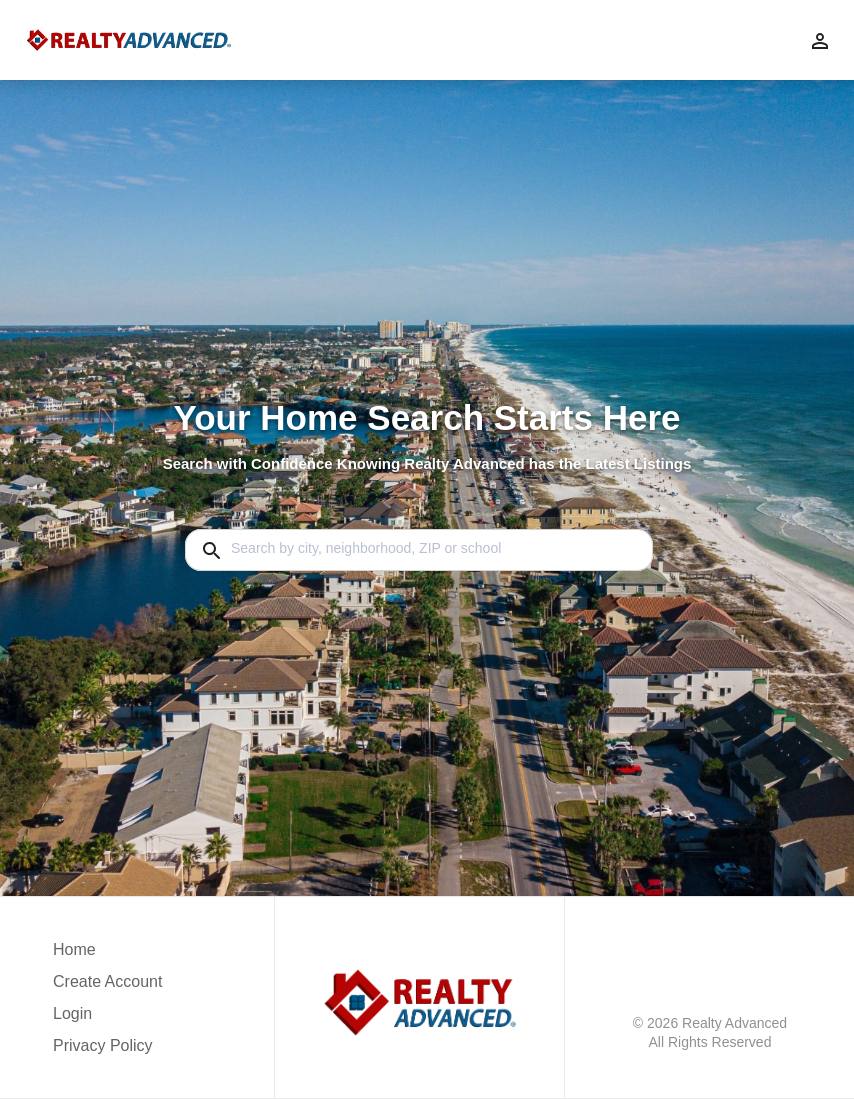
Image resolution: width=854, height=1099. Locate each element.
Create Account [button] (107, 981)
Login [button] (72, 1013)
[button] (107, 1019)
